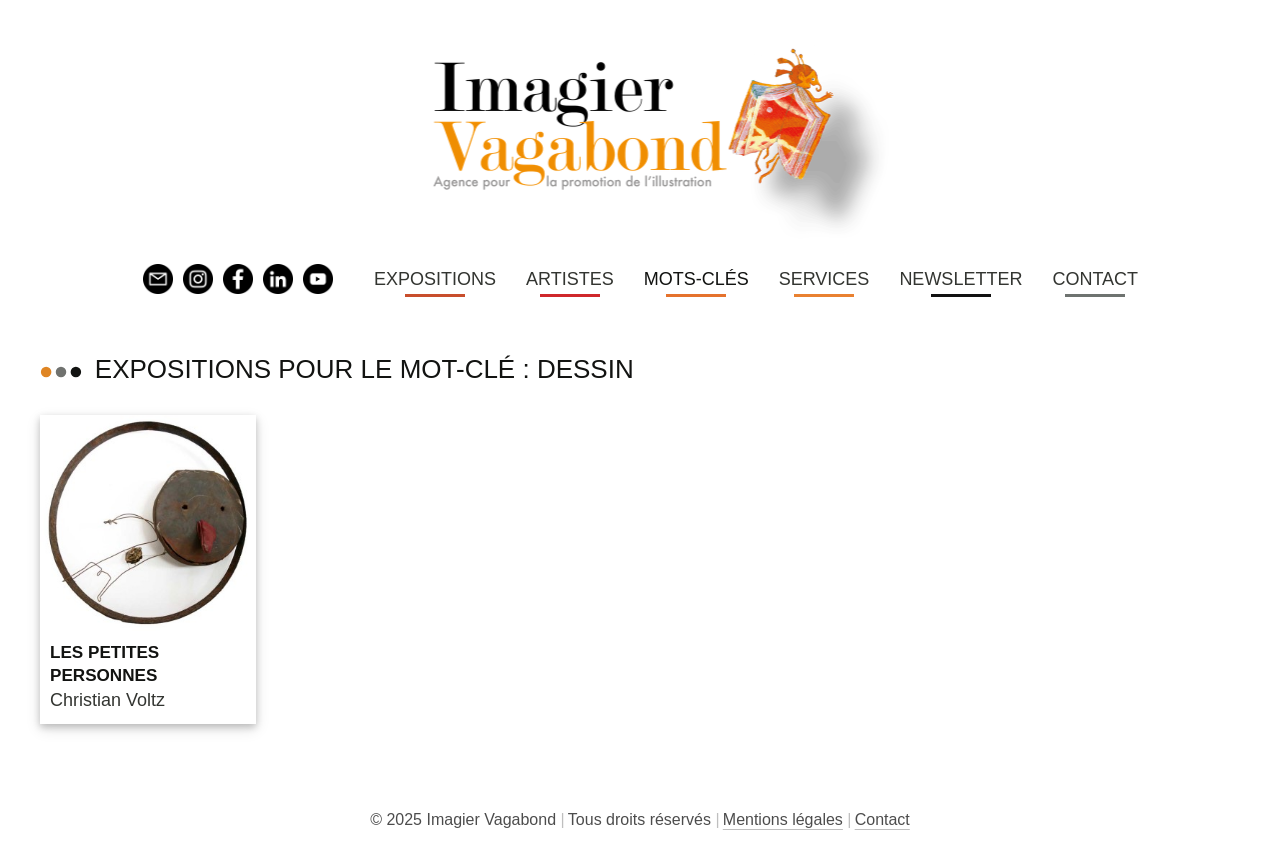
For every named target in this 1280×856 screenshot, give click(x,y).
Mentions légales (783, 819)
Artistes (570, 279)
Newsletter (960, 279)
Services (824, 279)
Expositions (435, 279)
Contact (1095, 279)
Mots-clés (696, 279)
